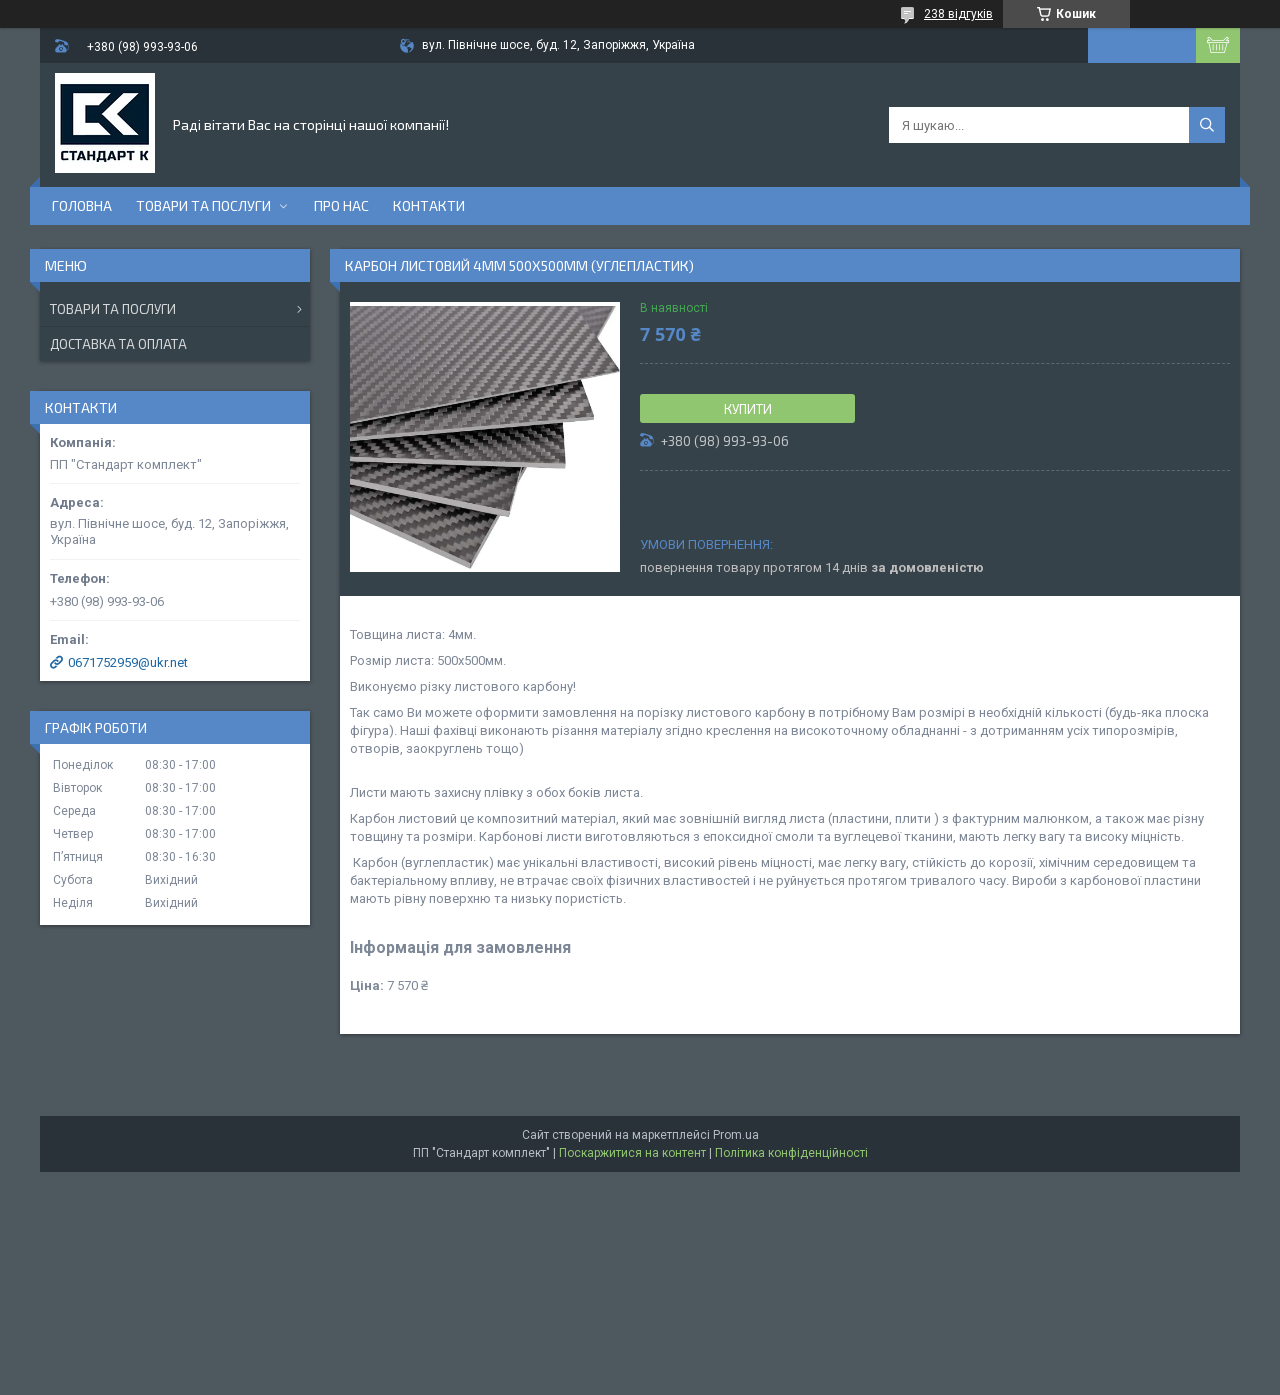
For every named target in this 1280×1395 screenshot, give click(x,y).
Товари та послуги (203, 205)
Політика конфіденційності (791, 1153)
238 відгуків (958, 14)
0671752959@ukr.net (128, 662)
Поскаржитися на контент (632, 1153)
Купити (748, 409)
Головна (82, 205)
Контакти (429, 205)
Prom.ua (736, 1135)
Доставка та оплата (118, 344)
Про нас (341, 205)
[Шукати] (1207, 125)
